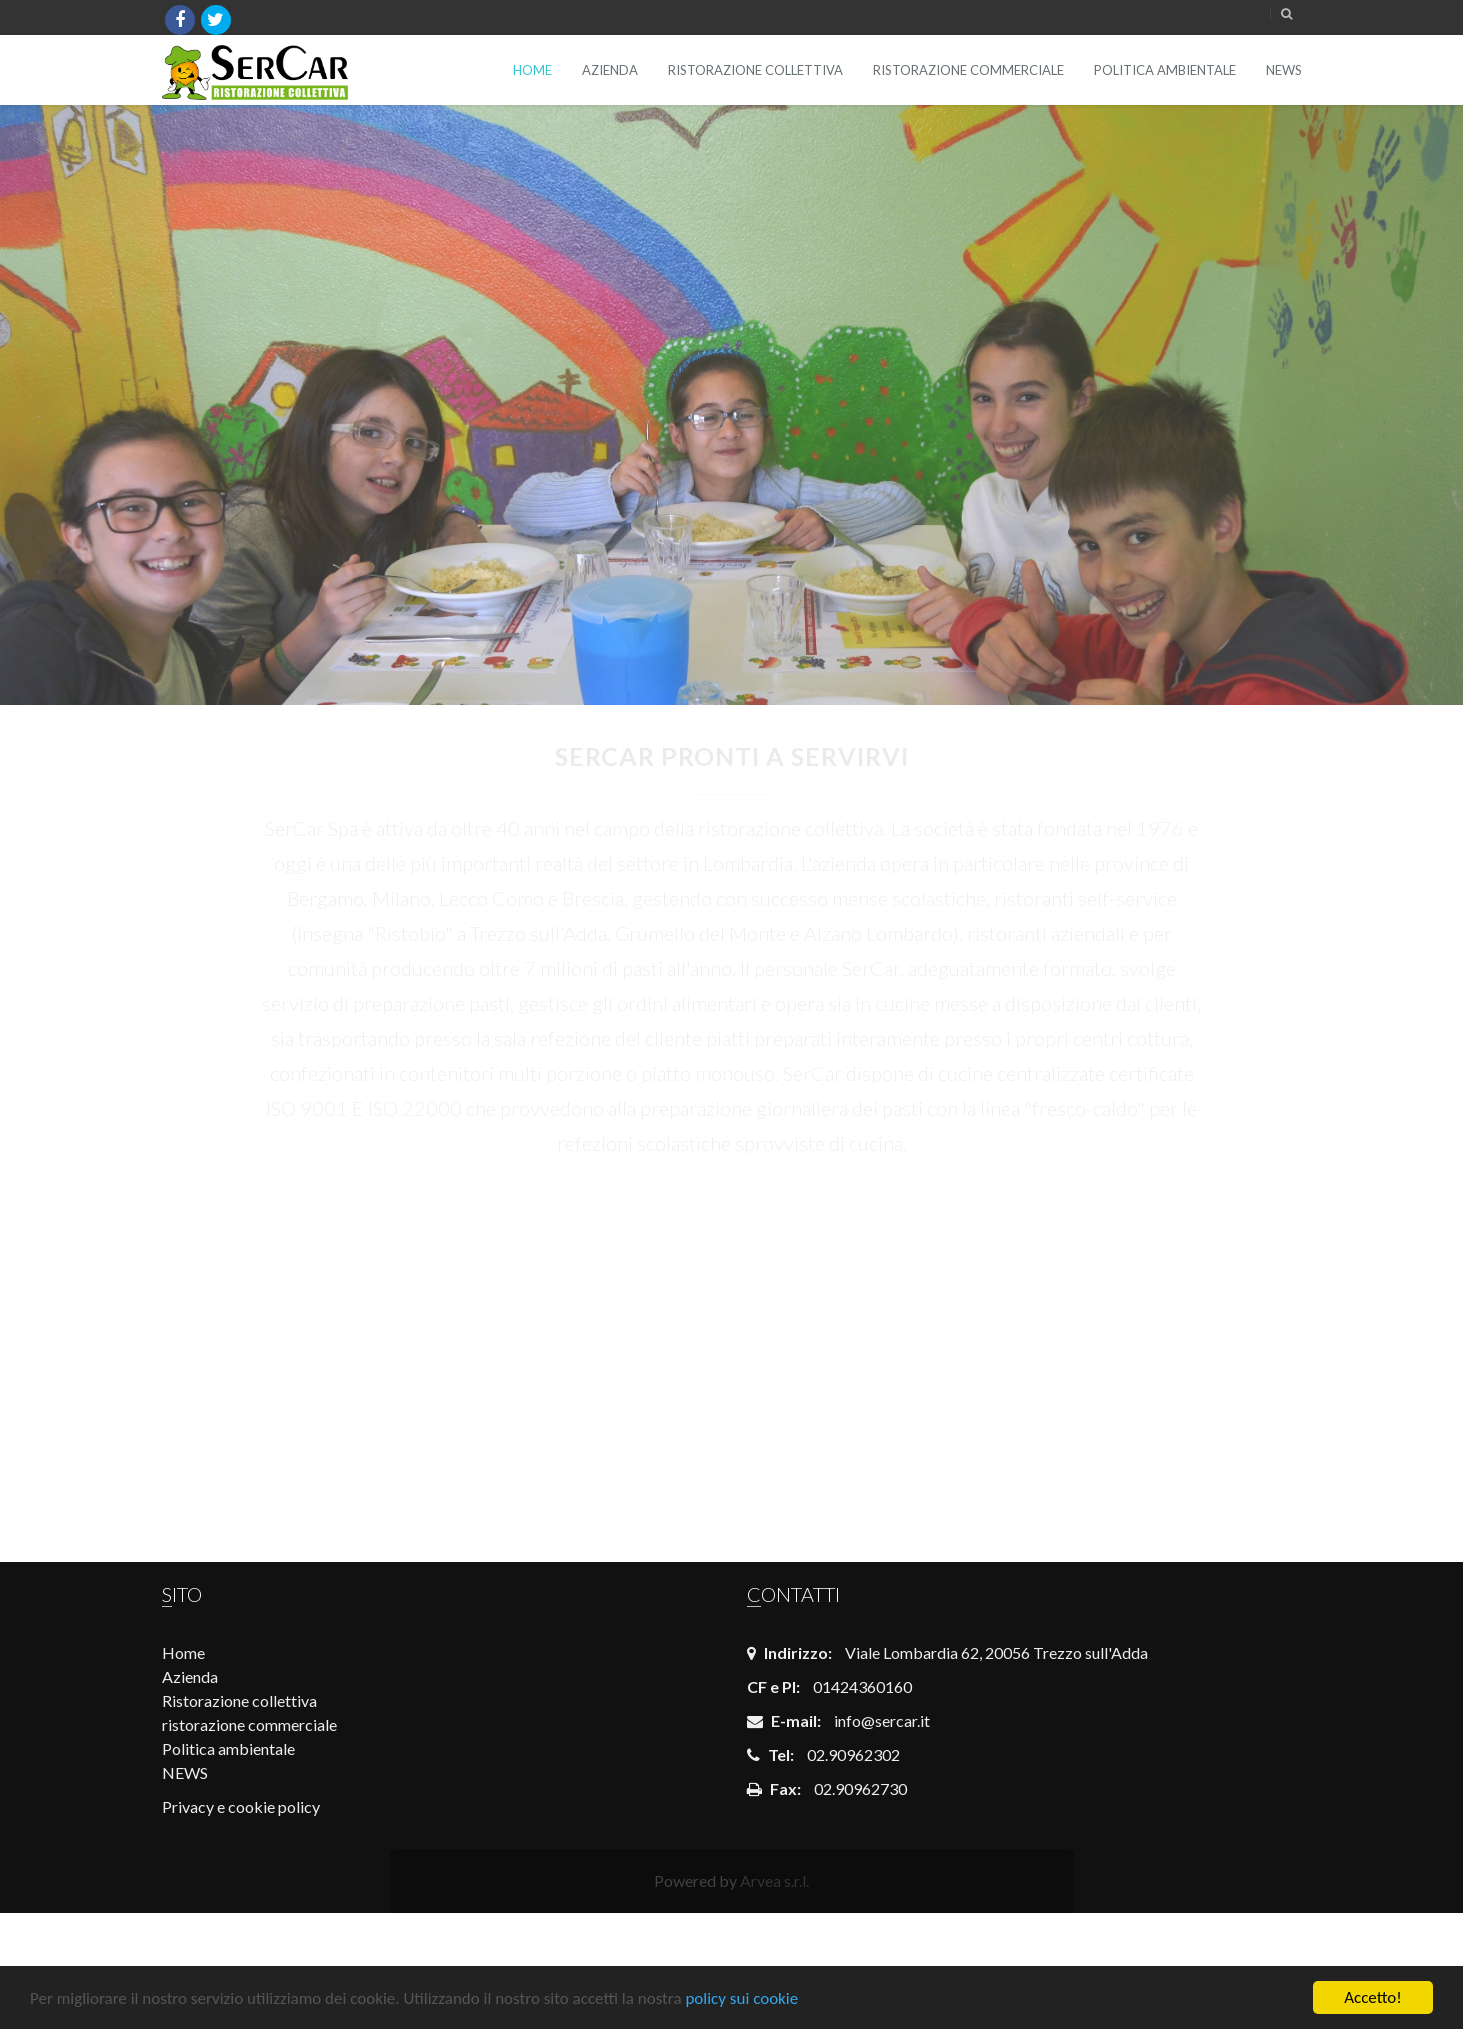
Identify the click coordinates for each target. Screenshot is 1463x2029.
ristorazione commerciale (968, 70)
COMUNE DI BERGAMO (292, 1352)
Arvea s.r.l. (774, 1880)
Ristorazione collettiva (755, 70)
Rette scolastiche (1170, 1351)
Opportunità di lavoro (585, 1352)
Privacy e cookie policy (241, 1806)
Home (532, 70)
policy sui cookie (741, 1998)
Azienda (610, 70)
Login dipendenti (878, 1348)
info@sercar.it (882, 1720)
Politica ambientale (1165, 70)
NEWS (1284, 70)
